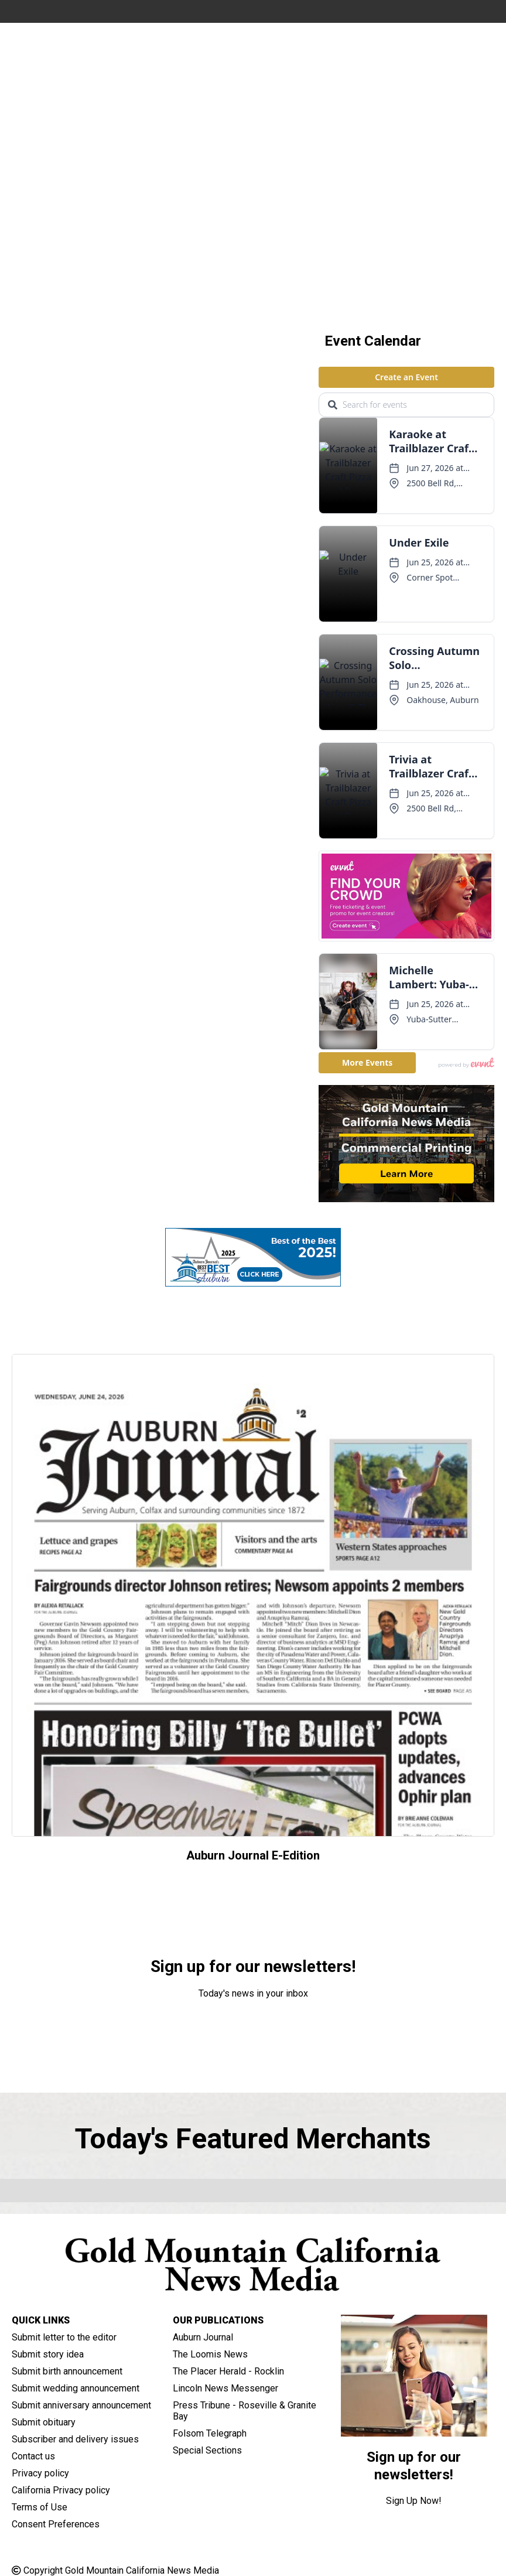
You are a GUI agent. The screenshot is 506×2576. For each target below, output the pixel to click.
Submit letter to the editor (64, 2337)
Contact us (33, 2456)
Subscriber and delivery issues (75, 2439)
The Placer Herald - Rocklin (228, 2371)
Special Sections (207, 2450)
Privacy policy (40, 2473)
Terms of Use (39, 2507)
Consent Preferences (56, 2524)
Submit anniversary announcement (81, 2405)
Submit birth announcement (67, 2371)
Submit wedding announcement (75, 2388)
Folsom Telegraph (210, 2433)
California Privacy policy (61, 2490)
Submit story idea (48, 2354)
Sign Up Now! (253, 2025)
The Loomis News (210, 2354)
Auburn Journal (203, 2337)
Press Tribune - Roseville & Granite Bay (244, 2411)
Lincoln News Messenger (225, 2388)
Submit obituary (44, 2422)
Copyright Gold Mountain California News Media (115, 2570)
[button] (215, 295)
